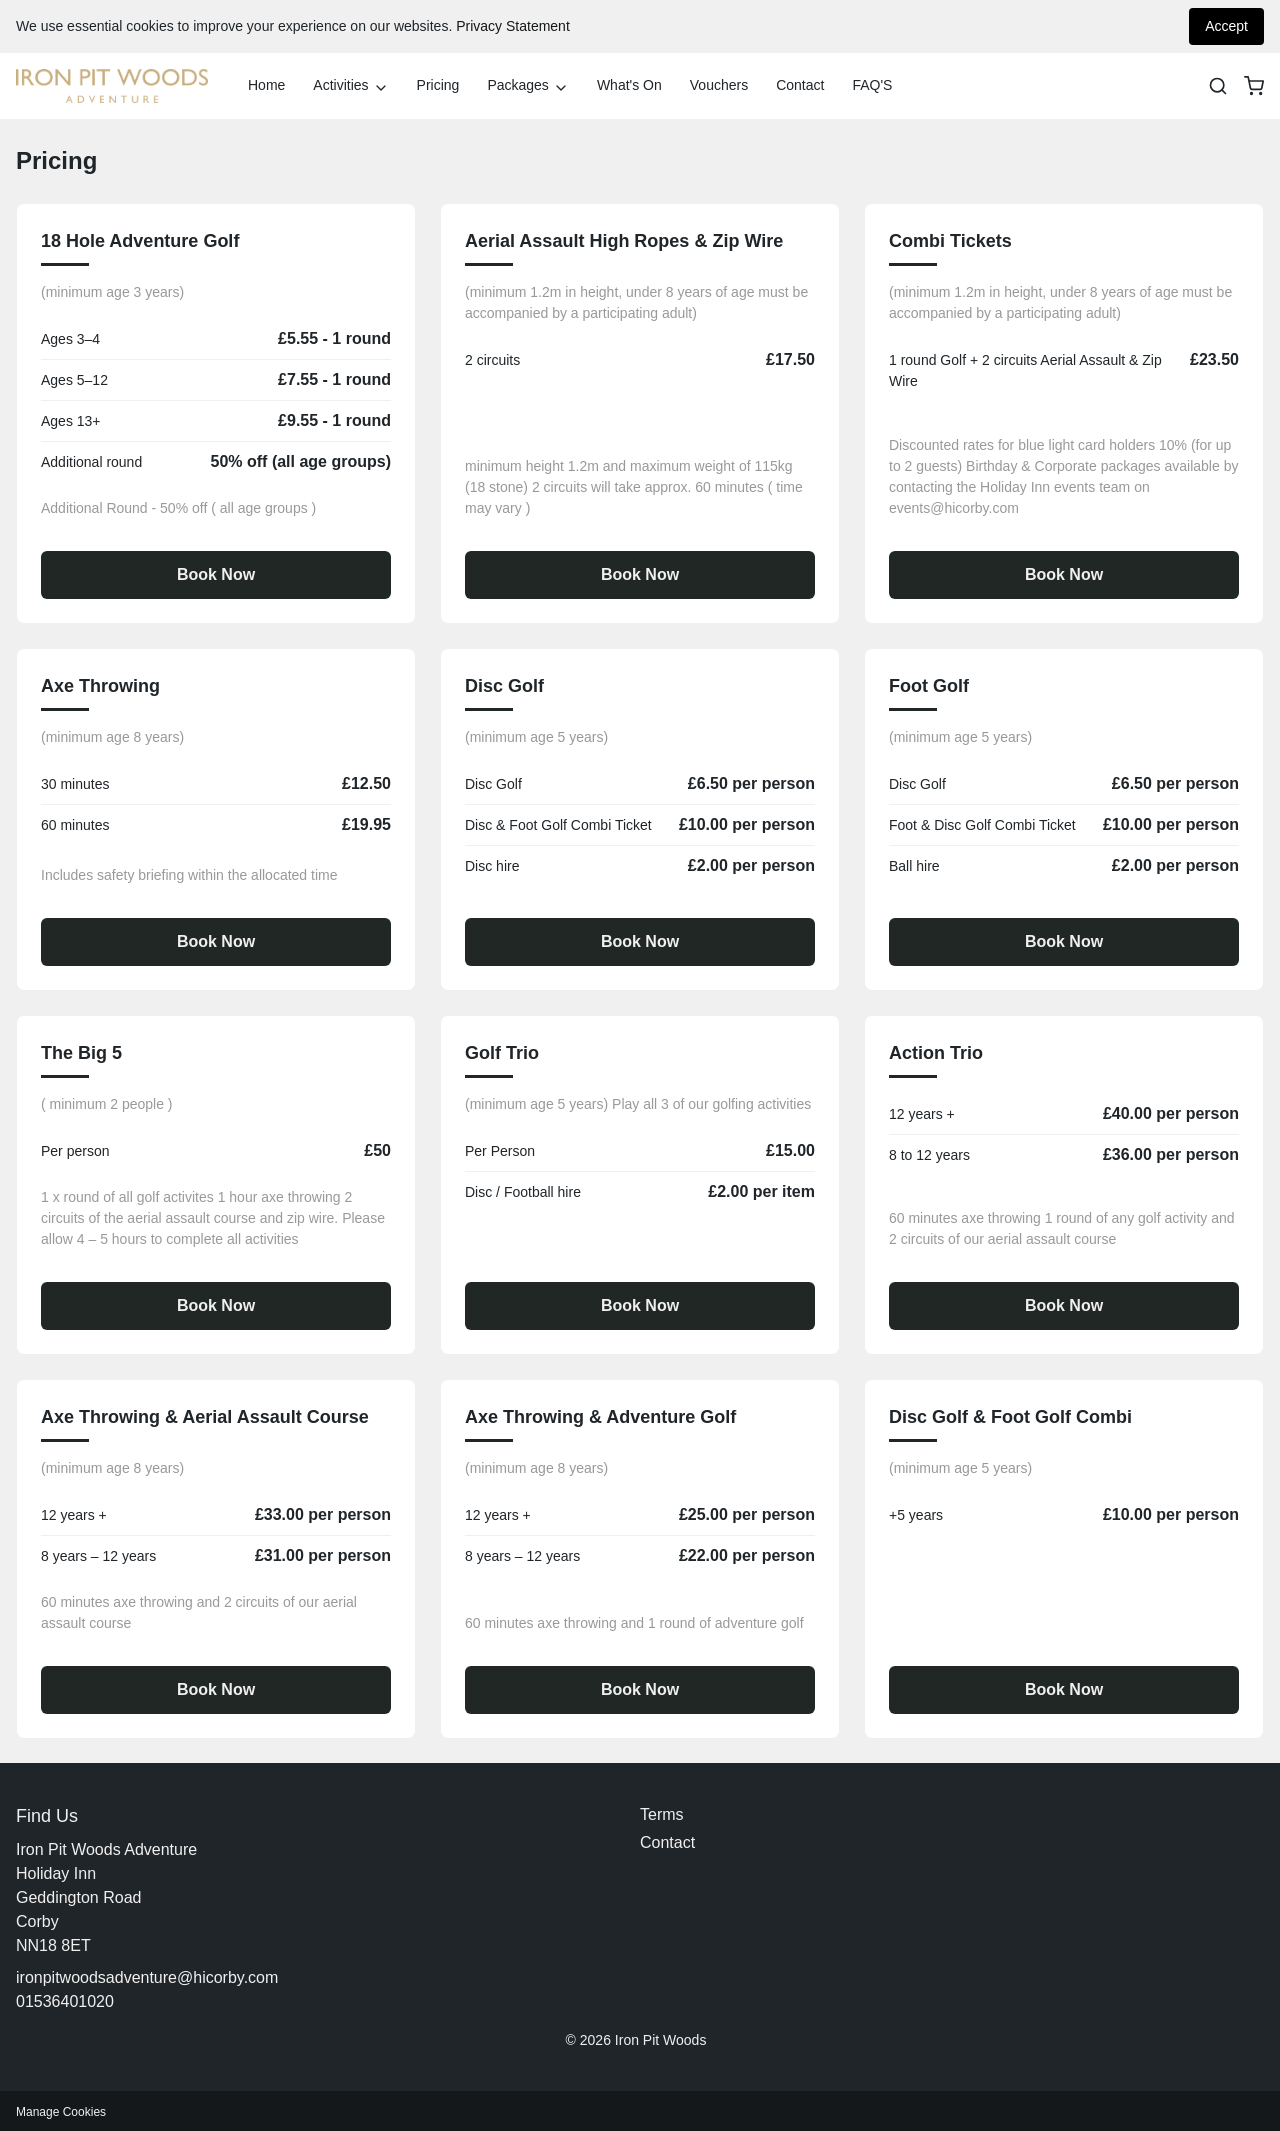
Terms (662, 1814)
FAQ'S (872, 85)
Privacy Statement (513, 26)
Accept (1226, 26)
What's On (629, 85)
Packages (527, 86)
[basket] (1254, 86)
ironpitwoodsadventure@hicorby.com (147, 1977)
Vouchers (719, 85)
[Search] (1218, 86)
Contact (800, 85)
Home (266, 85)
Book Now (216, 574)
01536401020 (65, 2001)
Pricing (438, 85)
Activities (350, 86)
